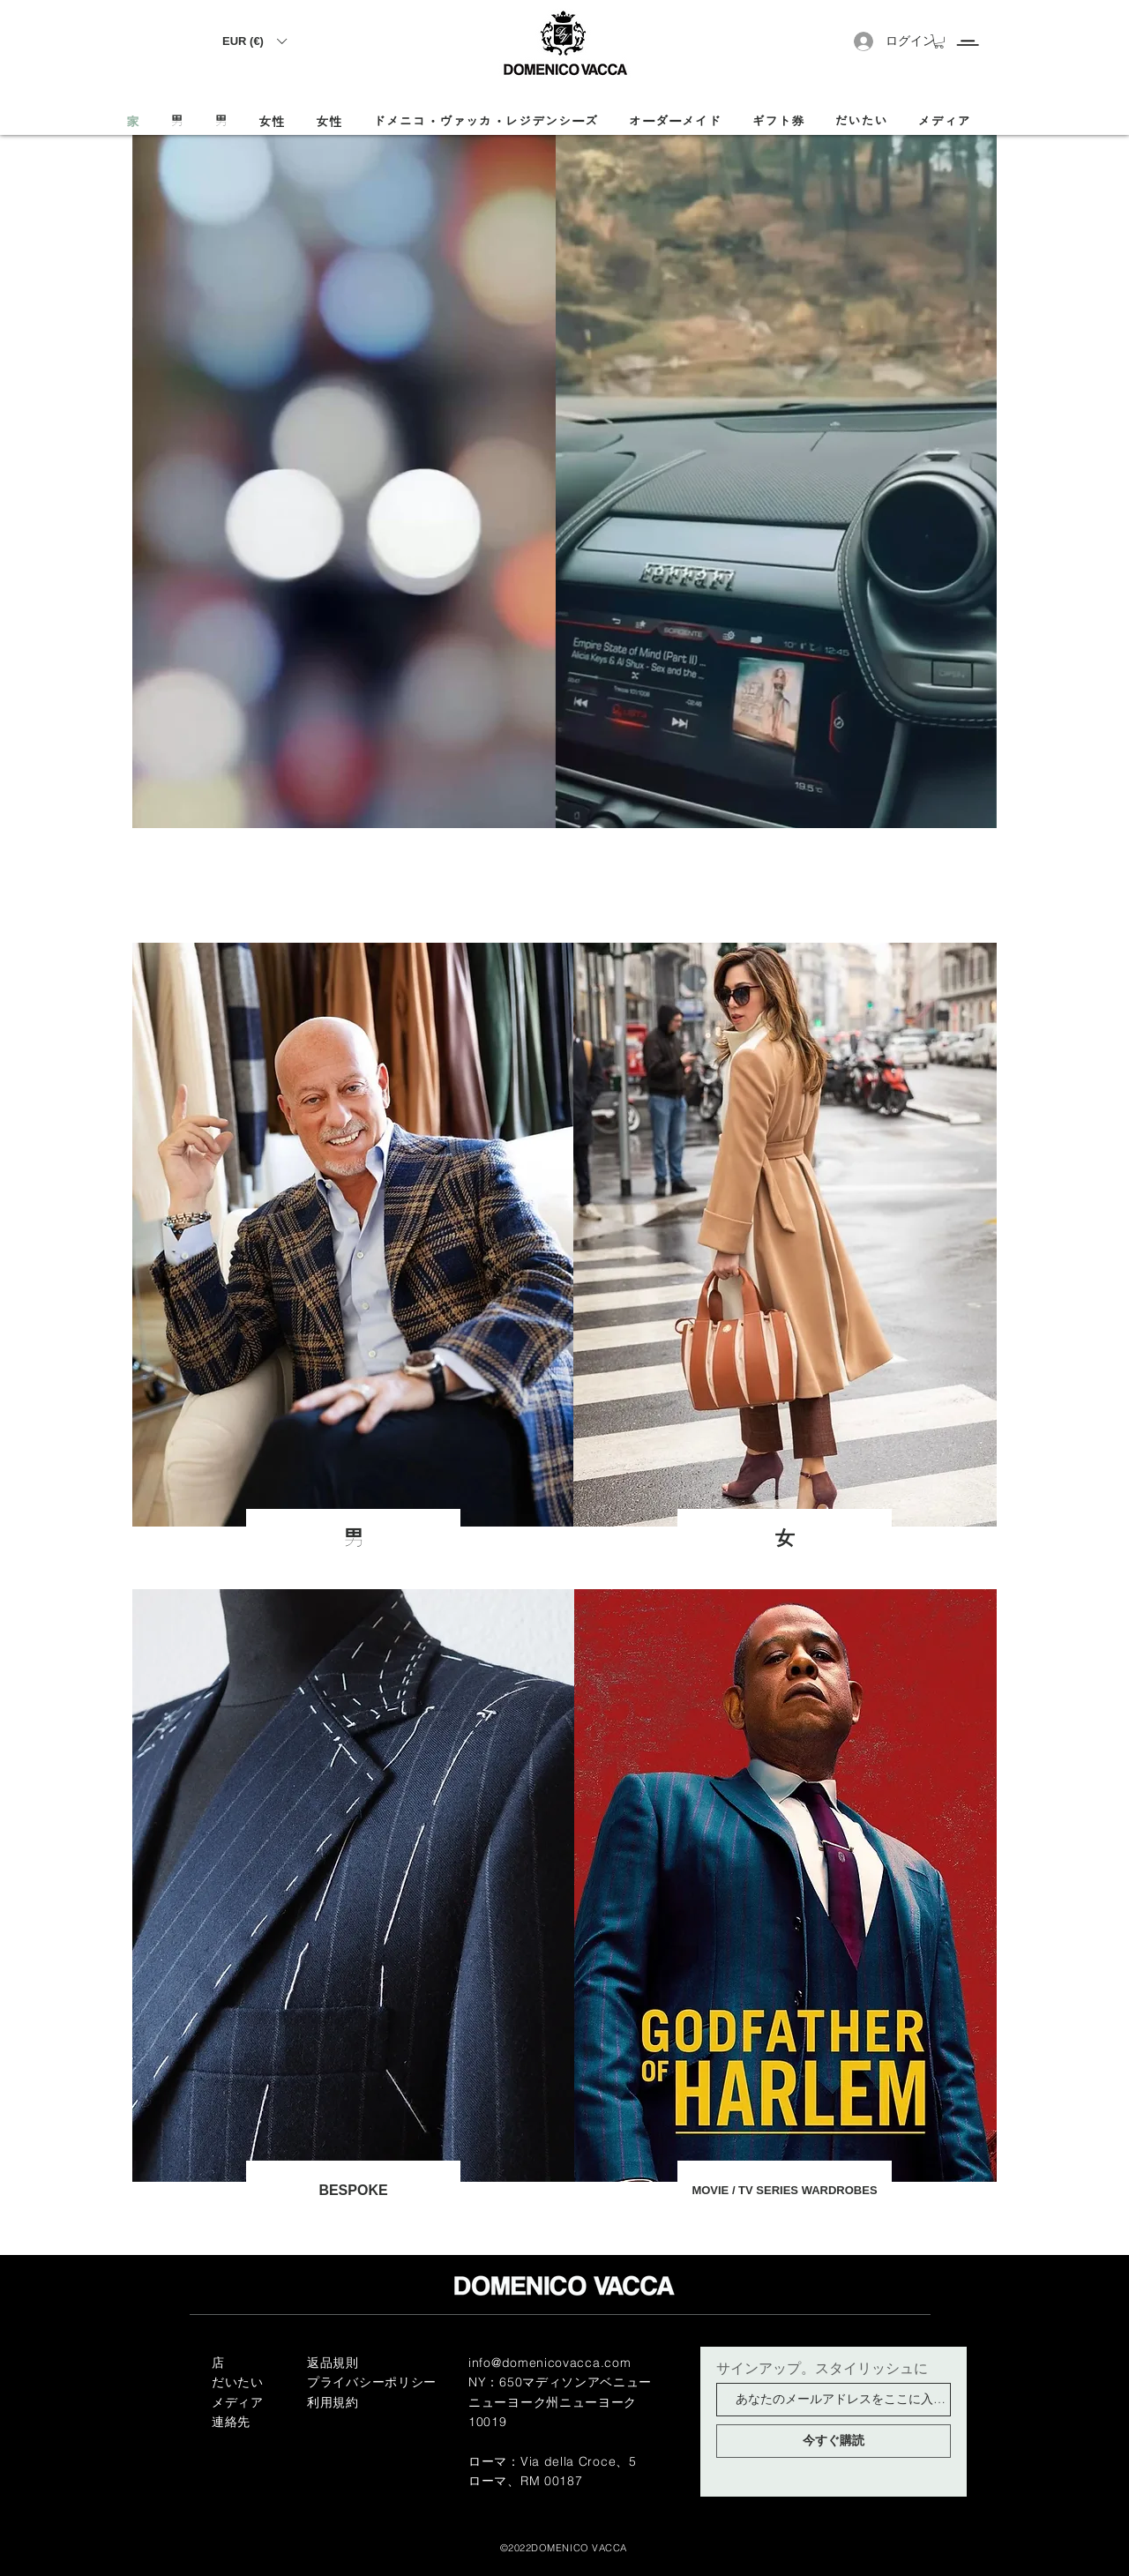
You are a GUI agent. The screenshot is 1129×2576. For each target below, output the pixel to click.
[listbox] (254, 41)
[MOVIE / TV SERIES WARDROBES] (784, 2191)
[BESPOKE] (353, 2191)
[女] (784, 1539)
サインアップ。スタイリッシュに (822, 2368)
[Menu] (967, 27)
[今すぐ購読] (833, 2441)
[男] (353, 1539)
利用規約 (333, 2402)
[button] (254, 41)
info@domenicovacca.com (549, 2363)
